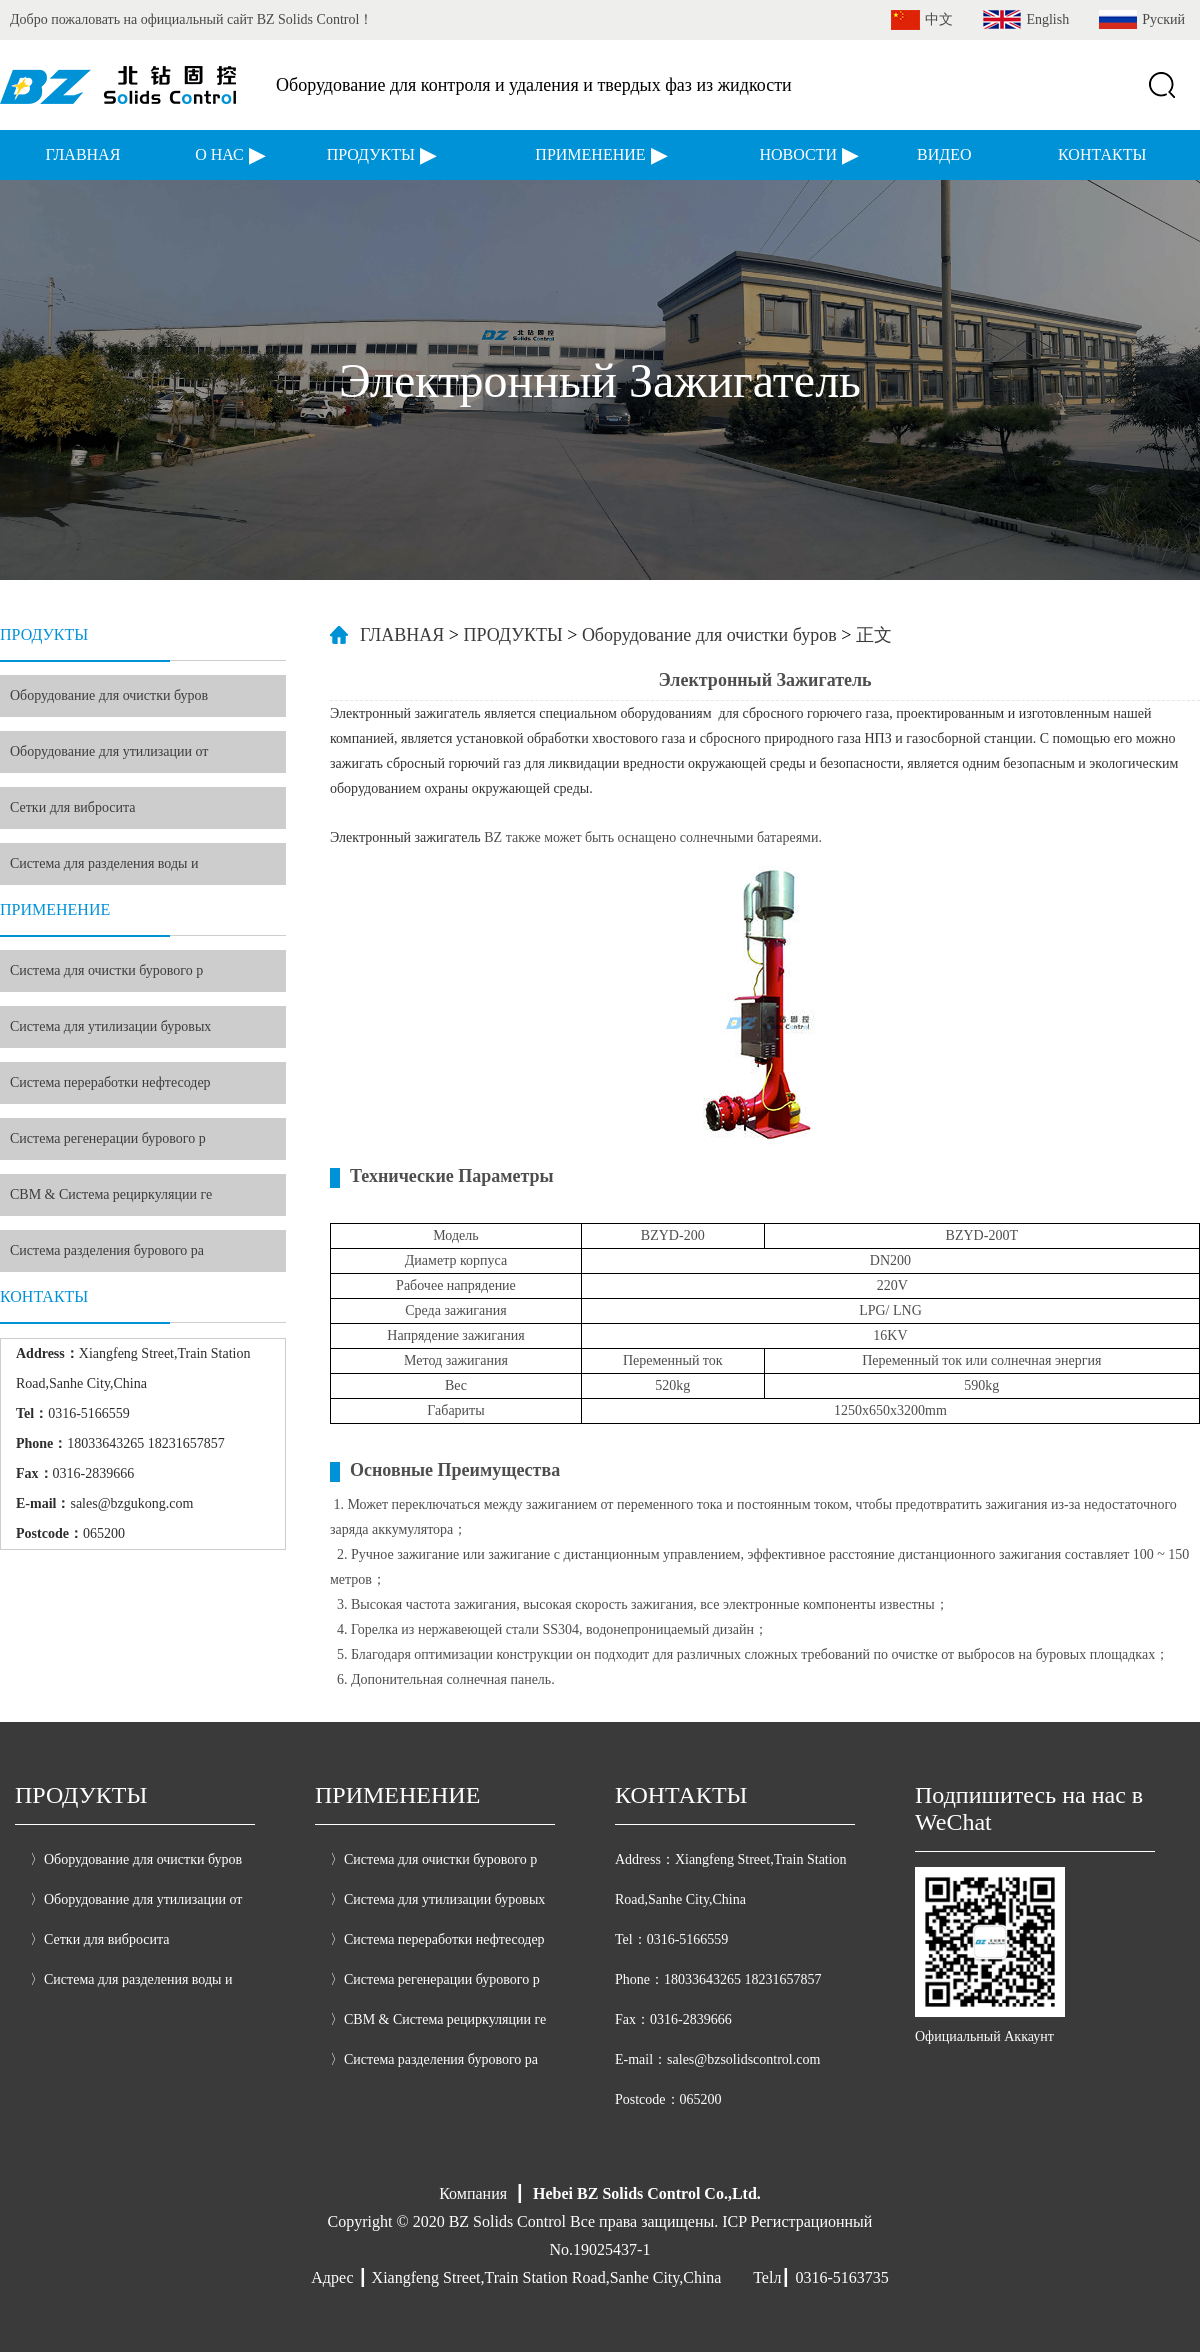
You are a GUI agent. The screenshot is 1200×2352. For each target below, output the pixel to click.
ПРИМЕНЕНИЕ (590, 154)
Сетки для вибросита (72, 807)
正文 (874, 635)
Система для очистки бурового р (106, 970)
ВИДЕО (944, 154)
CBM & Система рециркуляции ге (111, 1194)
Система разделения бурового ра (107, 1250)
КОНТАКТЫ (1102, 154)
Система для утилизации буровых (110, 1026)
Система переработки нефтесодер (110, 1082)
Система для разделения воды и (104, 863)
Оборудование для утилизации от (109, 751)
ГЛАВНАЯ (82, 154)
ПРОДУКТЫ (371, 154)
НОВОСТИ (798, 154)
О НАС (219, 154)
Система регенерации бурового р (108, 1138)
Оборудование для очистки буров (109, 695)
